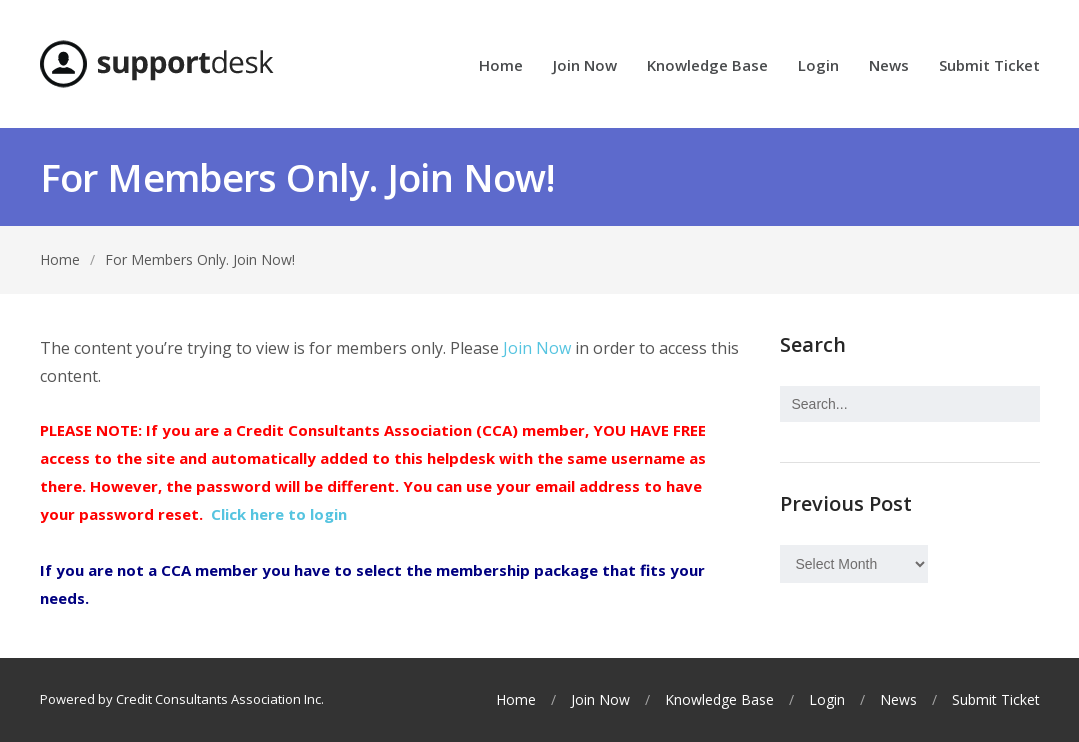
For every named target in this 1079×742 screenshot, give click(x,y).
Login (818, 66)
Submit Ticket (989, 66)
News (889, 66)
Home (501, 66)
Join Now (585, 66)
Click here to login (279, 514)
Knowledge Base (707, 66)
